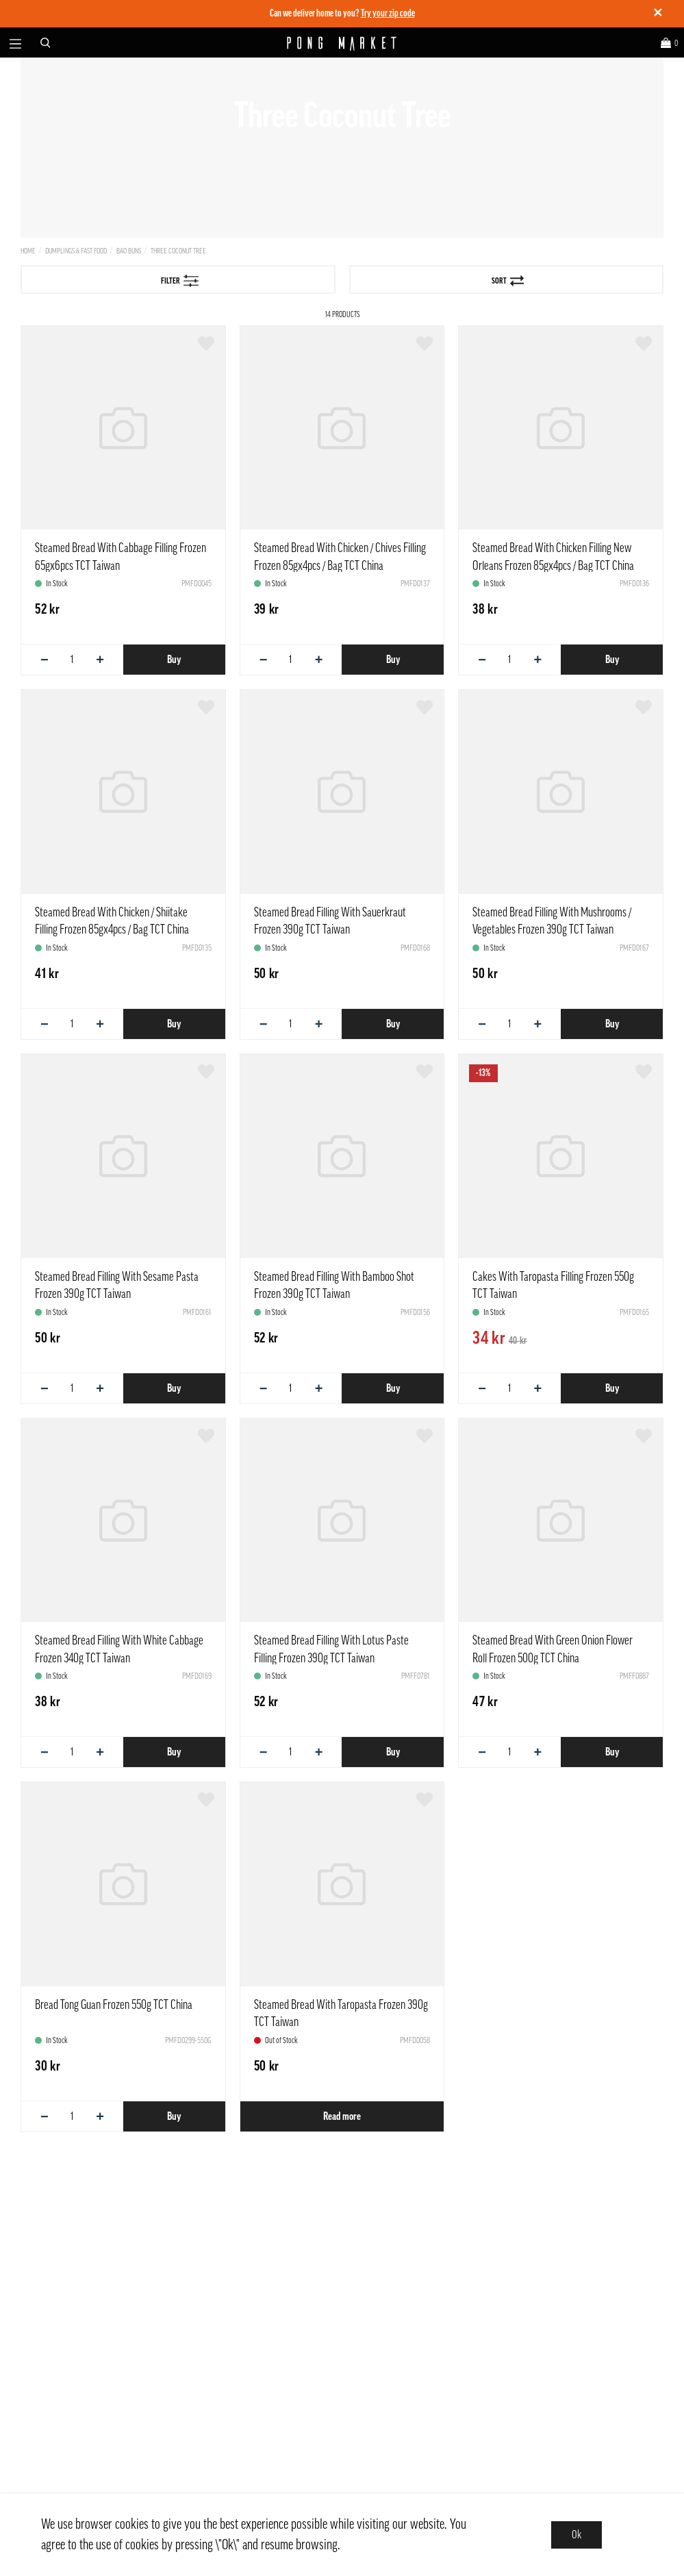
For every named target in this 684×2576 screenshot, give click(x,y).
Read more (342, 2116)
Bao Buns (128, 251)
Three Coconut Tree (178, 251)
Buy (174, 659)
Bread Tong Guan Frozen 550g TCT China (113, 2005)
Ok (576, 2534)
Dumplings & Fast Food (76, 251)
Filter (180, 281)
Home (28, 251)
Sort (508, 281)
